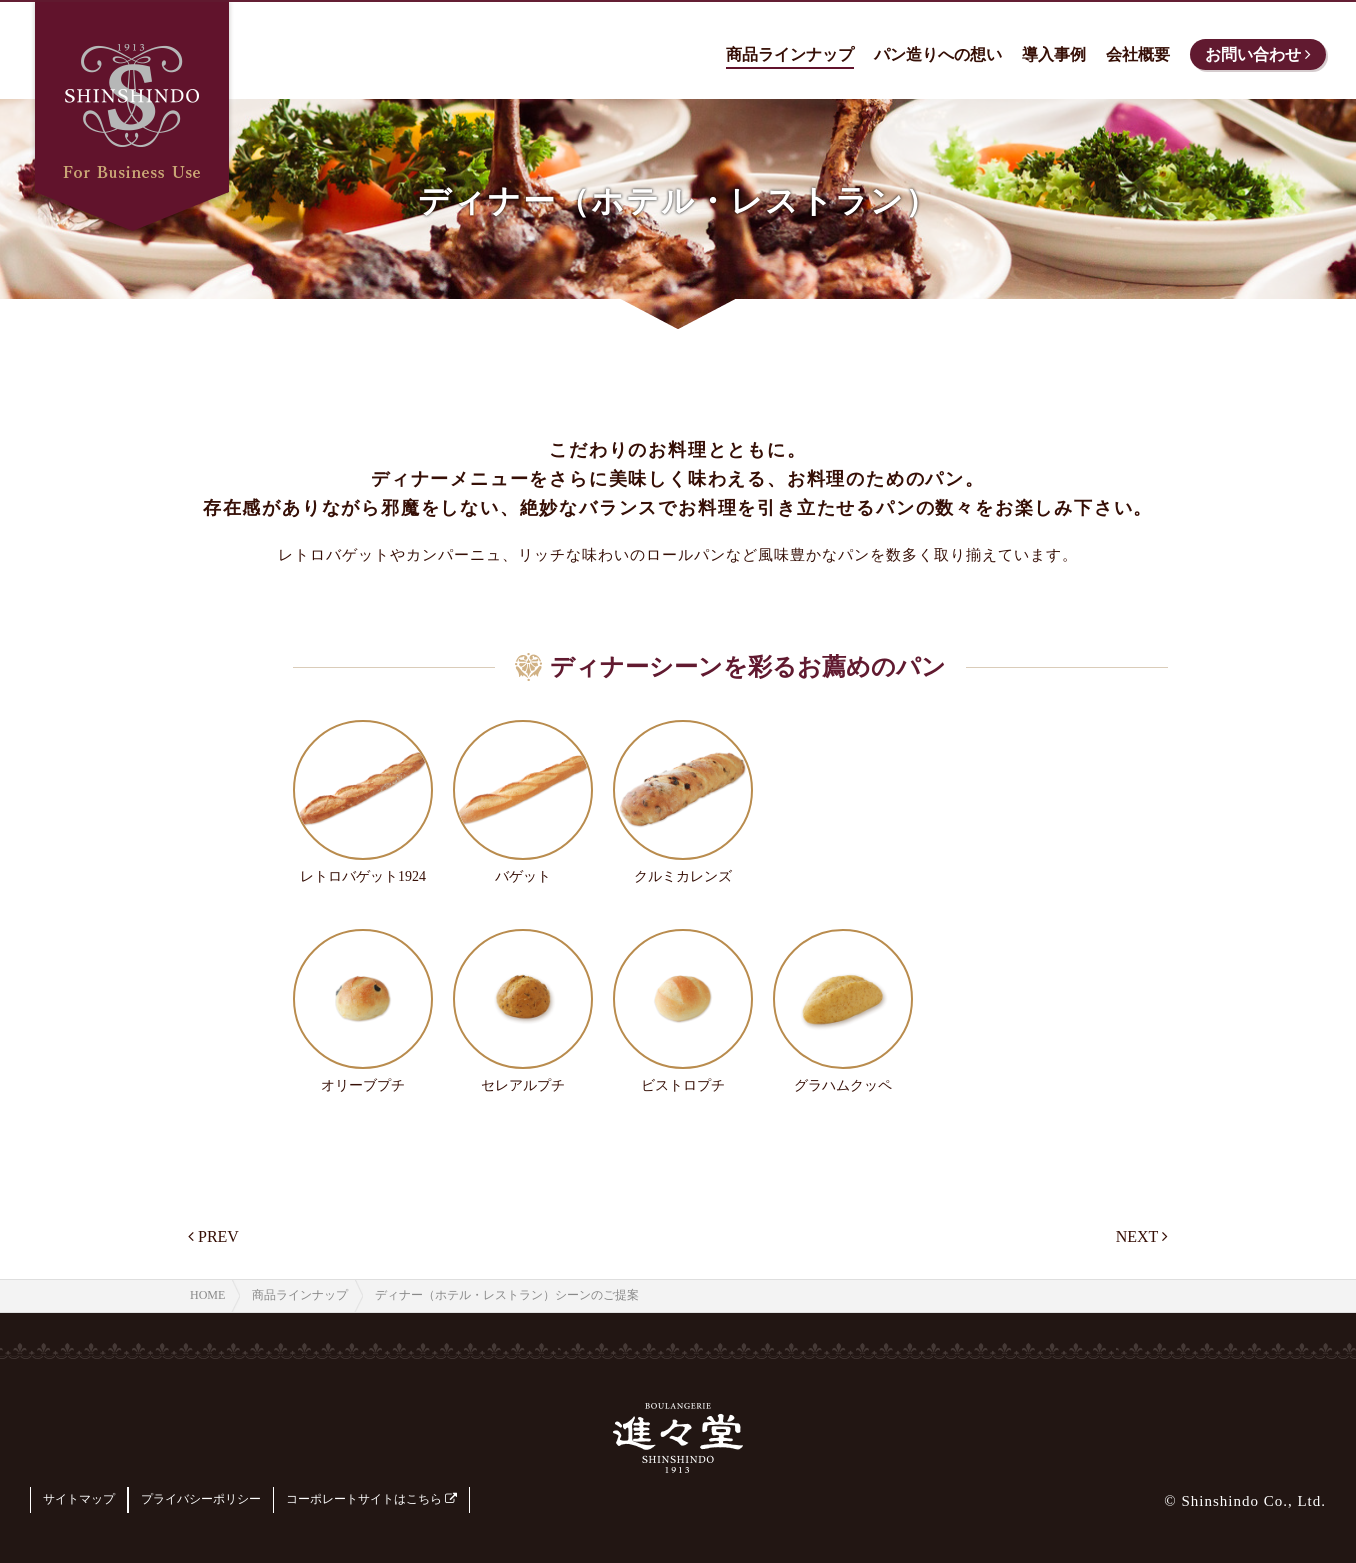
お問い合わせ (1258, 54)
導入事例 (1054, 54)
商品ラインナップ (790, 54)
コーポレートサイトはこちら (371, 1499)
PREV (213, 1236)
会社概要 (1138, 54)
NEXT (1142, 1236)
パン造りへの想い (938, 54)
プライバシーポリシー (201, 1499)
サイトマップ (79, 1499)
